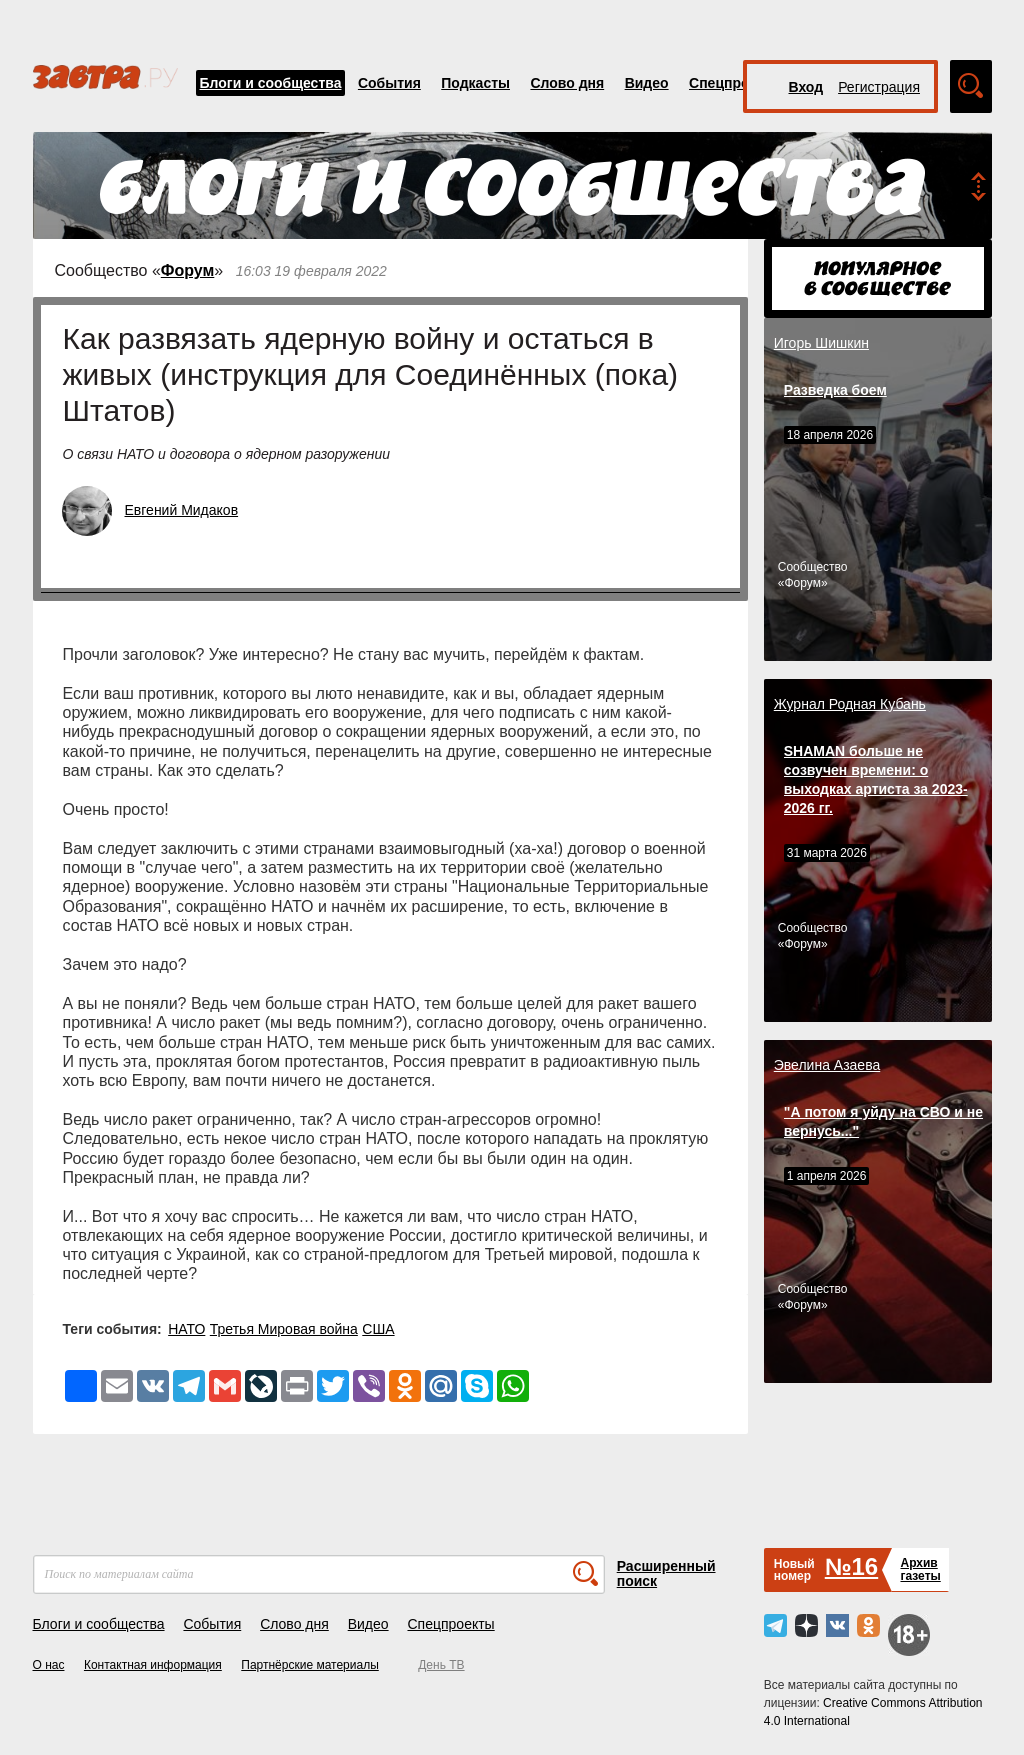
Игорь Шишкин (821, 343)
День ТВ (441, 1665)
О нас (49, 1665)
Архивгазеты (920, 1569)
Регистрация (879, 87)
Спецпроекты (736, 83)
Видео (647, 83)
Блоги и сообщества (271, 83)
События (389, 83)
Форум (188, 270)
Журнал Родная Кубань (850, 704)
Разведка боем (835, 390)
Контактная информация (153, 1665)
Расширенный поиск (666, 1573)
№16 (851, 1566)
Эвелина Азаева (827, 1065)
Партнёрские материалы (310, 1665)
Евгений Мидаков (182, 510)
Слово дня (567, 83)
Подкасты (475, 83)
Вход (806, 87)
